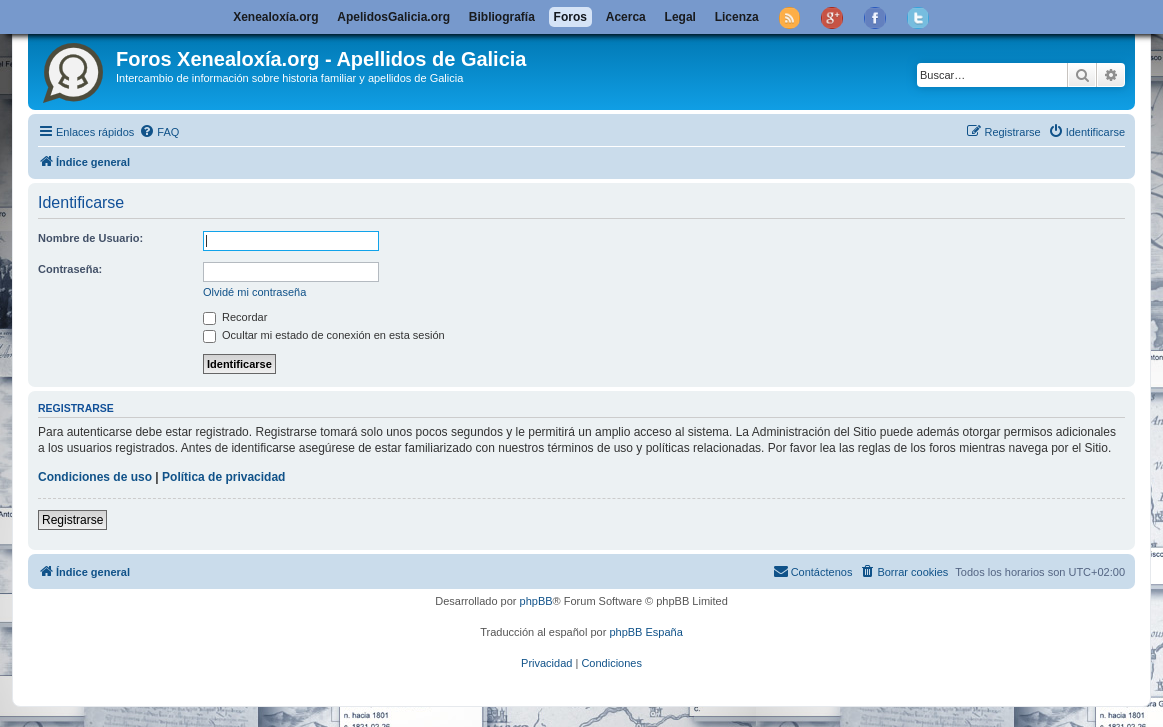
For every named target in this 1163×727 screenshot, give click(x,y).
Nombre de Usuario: (90, 238)
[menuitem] (159, 132)
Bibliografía (502, 17)
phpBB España (645, 632)
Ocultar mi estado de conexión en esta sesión (324, 335)
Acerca (626, 17)
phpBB (536, 601)
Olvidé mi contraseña (254, 292)
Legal (680, 17)
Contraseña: (70, 269)
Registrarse (72, 520)
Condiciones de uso (95, 477)
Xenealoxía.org (275, 17)
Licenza (737, 17)
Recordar (235, 317)
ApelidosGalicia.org (393, 17)
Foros (570, 17)
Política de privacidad (223, 477)
